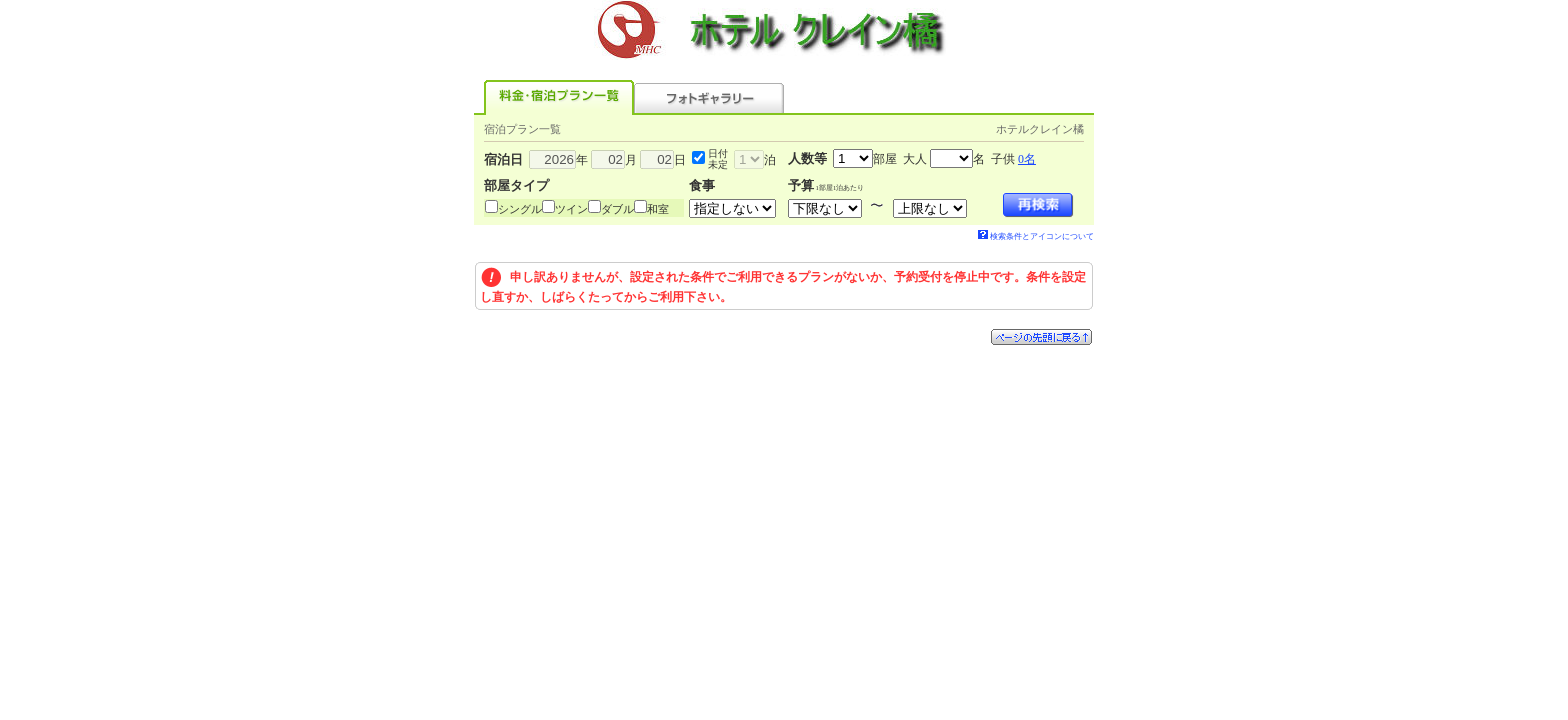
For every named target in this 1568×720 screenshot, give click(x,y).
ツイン (571, 209)
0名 (1027, 159)
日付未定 (718, 159)
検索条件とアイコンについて (1036, 236)
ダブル (617, 209)
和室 (658, 209)
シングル (520, 209)
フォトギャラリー (709, 97)
